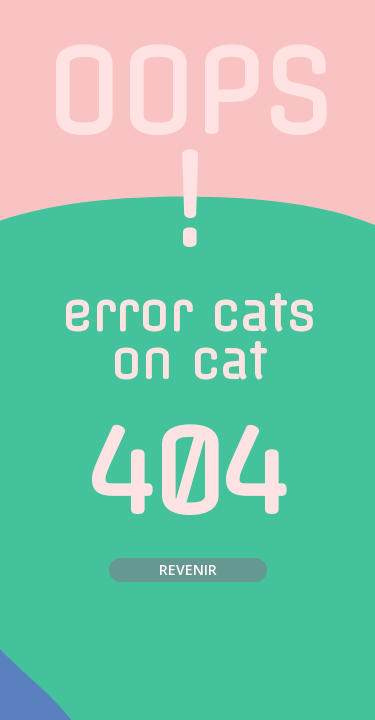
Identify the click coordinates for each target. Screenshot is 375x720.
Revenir (188, 569)
